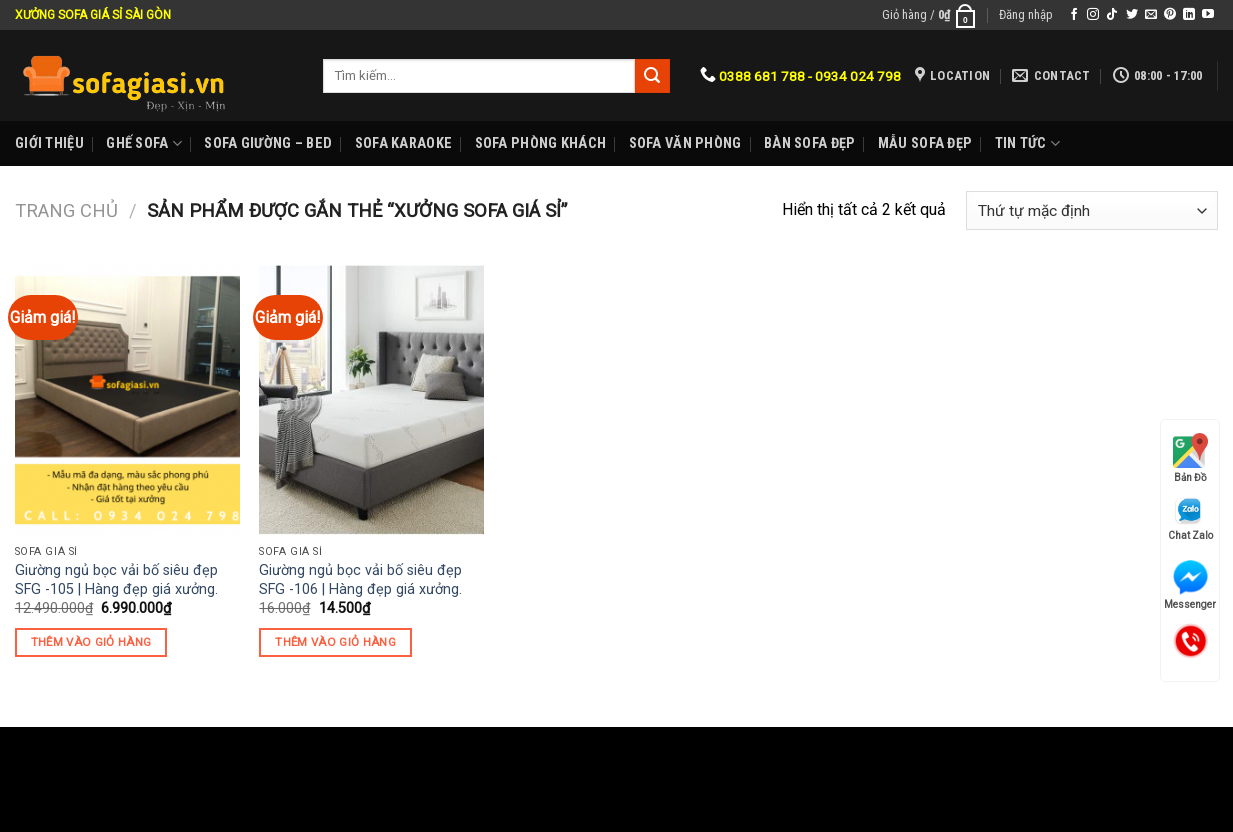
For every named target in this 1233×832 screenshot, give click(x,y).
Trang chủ (66, 210)
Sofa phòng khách (541, 143)
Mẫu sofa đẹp (925, 143)
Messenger (1190, 585)
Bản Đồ (1190, 458)
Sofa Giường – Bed (268, 143)
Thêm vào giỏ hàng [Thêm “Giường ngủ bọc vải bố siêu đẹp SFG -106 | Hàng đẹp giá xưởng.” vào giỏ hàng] (335, 642)
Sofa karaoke (403, 143)
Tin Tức (1028, 143)
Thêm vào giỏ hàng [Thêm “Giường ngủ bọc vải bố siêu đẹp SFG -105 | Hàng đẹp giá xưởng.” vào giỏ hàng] (91, 642)
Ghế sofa (144, 143)
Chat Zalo (1190, 518)
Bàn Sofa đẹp (809, 143)
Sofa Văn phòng (685, 143)
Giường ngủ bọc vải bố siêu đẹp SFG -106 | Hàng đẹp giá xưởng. (360, 580)
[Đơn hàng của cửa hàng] (1092, 210)
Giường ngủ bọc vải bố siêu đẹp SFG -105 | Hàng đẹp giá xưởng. (116, 580)
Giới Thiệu (49, 143)
